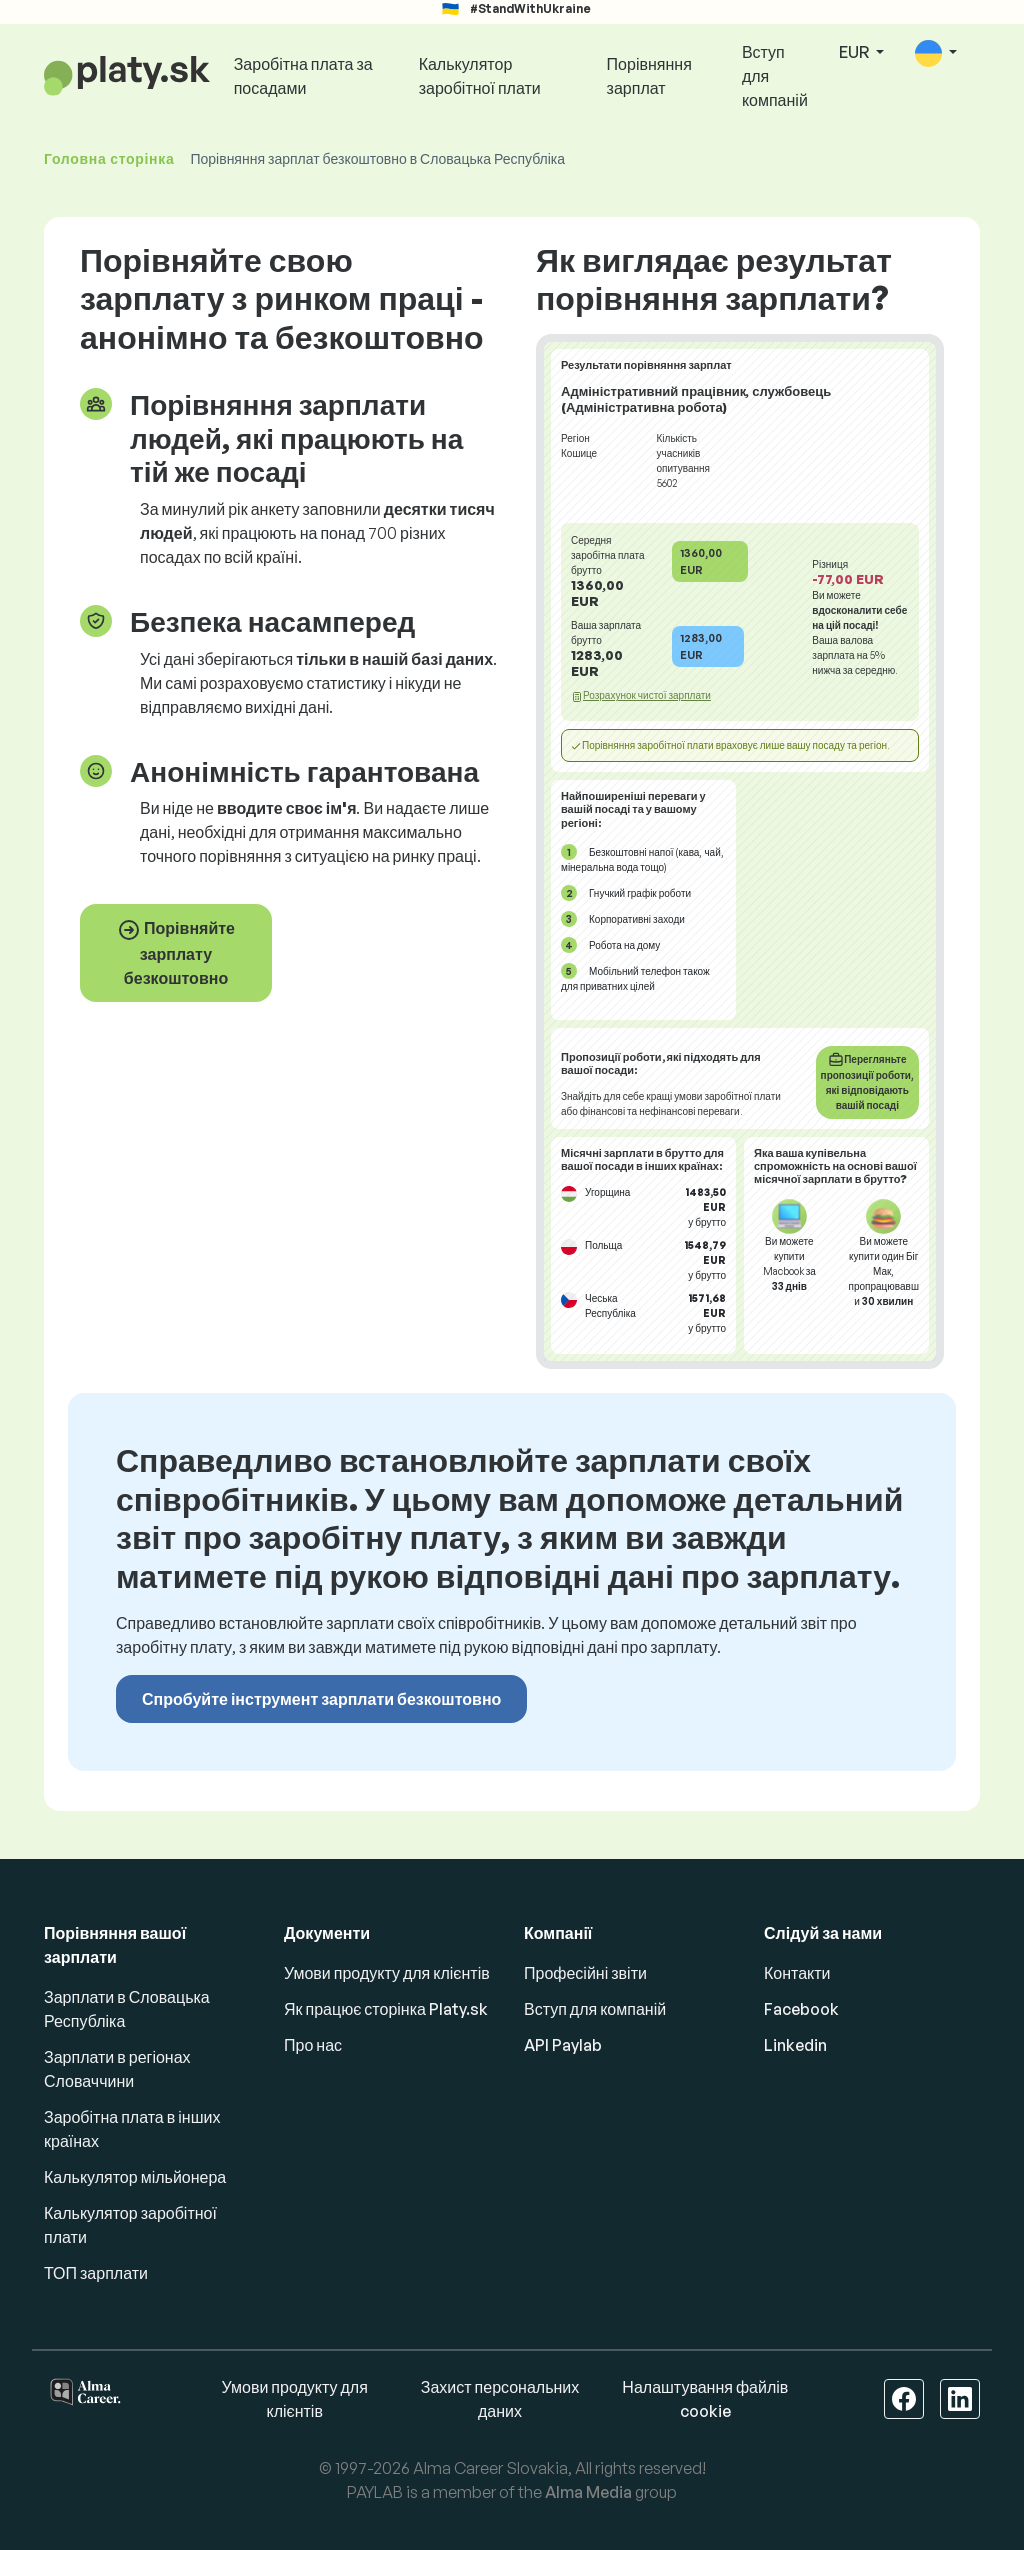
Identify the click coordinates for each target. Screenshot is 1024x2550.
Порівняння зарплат (649, 76)
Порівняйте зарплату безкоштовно (176, 953)
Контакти (797, 1973)
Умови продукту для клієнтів (387, 1973)
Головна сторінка (109, 158)
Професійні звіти (585, 1973)
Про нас (313, 2045)
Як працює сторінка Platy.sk (386, 2009)
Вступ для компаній (775, 76)
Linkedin (795, 2045)
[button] (936, 53)
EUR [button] (855, 52)
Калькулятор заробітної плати (480, 76)
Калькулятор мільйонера (135, 2177)
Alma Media (588, 2492)
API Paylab (563, 2045)
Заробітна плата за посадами (303, 76)
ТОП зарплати (96, 2273)
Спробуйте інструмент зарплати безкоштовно (321, 1699)
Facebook (801, 2009)
